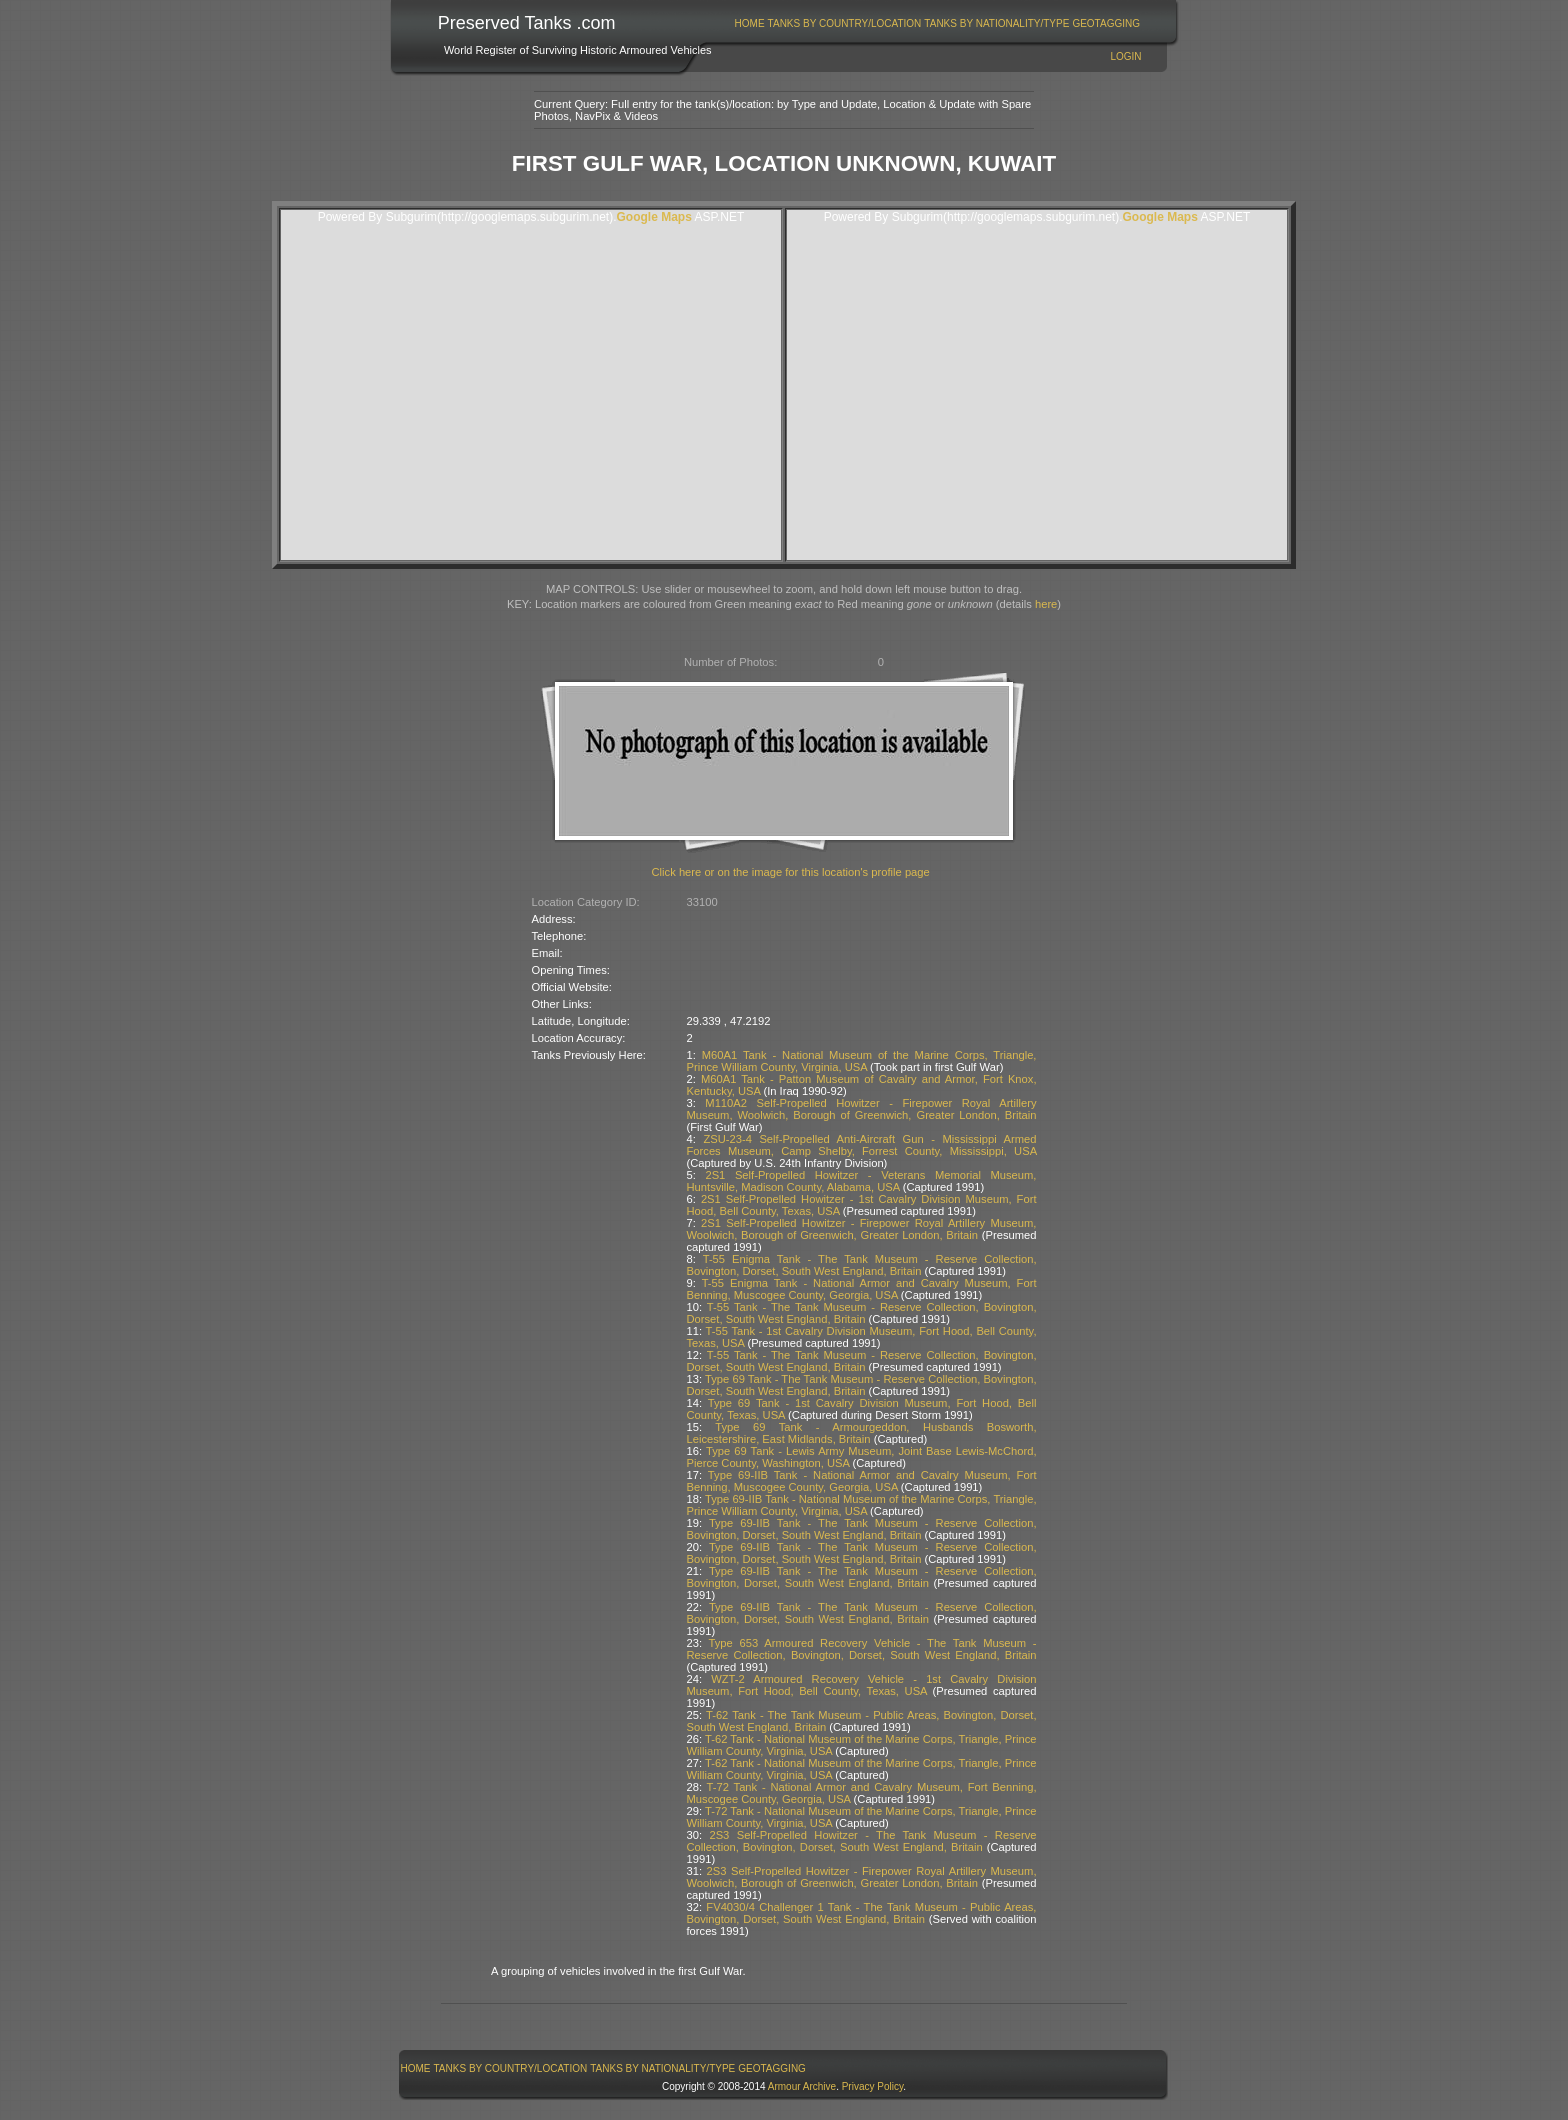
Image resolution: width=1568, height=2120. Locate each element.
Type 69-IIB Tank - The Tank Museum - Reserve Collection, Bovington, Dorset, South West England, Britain (862, 1529)
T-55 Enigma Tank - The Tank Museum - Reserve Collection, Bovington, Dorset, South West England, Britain (862, 1265)
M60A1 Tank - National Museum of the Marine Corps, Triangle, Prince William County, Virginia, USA (862, 1061)
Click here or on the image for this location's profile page (791, 872)
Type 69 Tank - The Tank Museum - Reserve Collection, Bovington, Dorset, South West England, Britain (862, 1385)
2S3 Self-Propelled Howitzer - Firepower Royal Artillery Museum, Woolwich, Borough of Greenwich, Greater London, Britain (862, 1877)
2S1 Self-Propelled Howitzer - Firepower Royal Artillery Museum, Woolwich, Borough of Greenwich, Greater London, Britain (862, 1229)
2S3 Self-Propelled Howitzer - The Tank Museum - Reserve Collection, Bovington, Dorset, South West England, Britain (862, 1841)
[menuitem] (749, 23)
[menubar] (937, 23)
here (1046, 604)
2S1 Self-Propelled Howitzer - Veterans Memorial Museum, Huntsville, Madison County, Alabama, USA (862, 1181)
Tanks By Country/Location (845, 23)
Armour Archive (802, 2086)
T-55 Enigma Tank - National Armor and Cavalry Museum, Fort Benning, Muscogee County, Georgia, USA (862, 1289)
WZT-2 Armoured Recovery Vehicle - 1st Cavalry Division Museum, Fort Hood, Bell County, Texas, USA (862, 1685)
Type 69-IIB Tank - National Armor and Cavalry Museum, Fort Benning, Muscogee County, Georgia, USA (862, 1481)
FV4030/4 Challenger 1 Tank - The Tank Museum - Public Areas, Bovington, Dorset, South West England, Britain (862, 1913)
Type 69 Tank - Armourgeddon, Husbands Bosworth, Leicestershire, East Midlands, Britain (862, 1433)
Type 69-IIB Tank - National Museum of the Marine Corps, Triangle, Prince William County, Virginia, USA (862, 1505)
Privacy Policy (873, 2086)
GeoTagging (1106, 23)
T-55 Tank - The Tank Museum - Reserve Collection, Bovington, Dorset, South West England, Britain (862, 1313)
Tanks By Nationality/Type (996, 23)
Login (1125, 56)
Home (750, 23)
